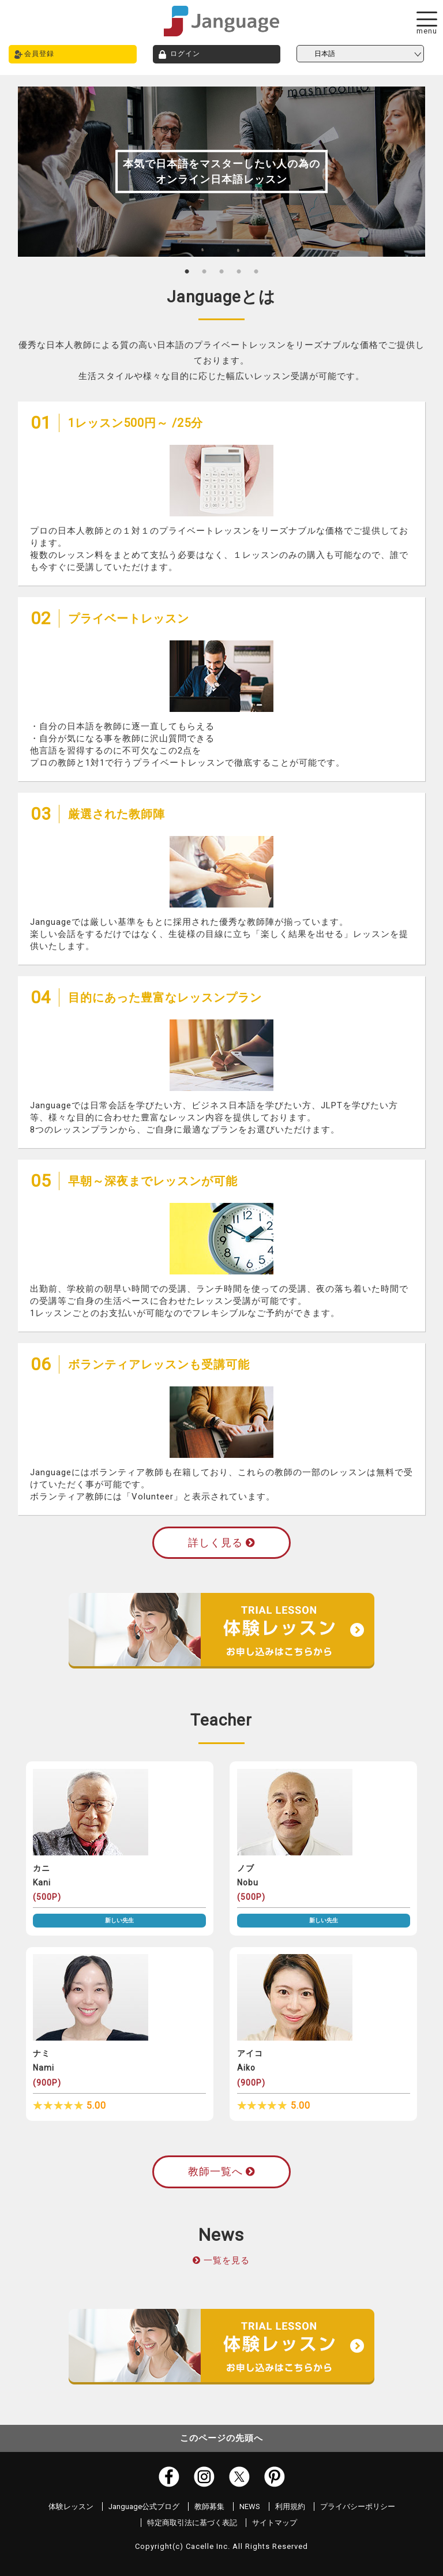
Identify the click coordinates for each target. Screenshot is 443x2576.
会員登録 (39, 54)
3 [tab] (221, 271)
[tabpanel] (222, 172)
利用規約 (290, 2506)
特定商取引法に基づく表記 (192, 2522)
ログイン (185, 54)
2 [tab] (204, 271)
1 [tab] (187, 271)
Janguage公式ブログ (143, 2506)
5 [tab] (256, 271)
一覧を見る (227, 2260)
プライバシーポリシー (357, 2506)
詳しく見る (221, 1542)
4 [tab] (239, 271)
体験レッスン (70, 2506)
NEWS (249, 2506)
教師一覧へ (221, 2171)
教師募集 (209, 2506)
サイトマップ (274, 2522)
